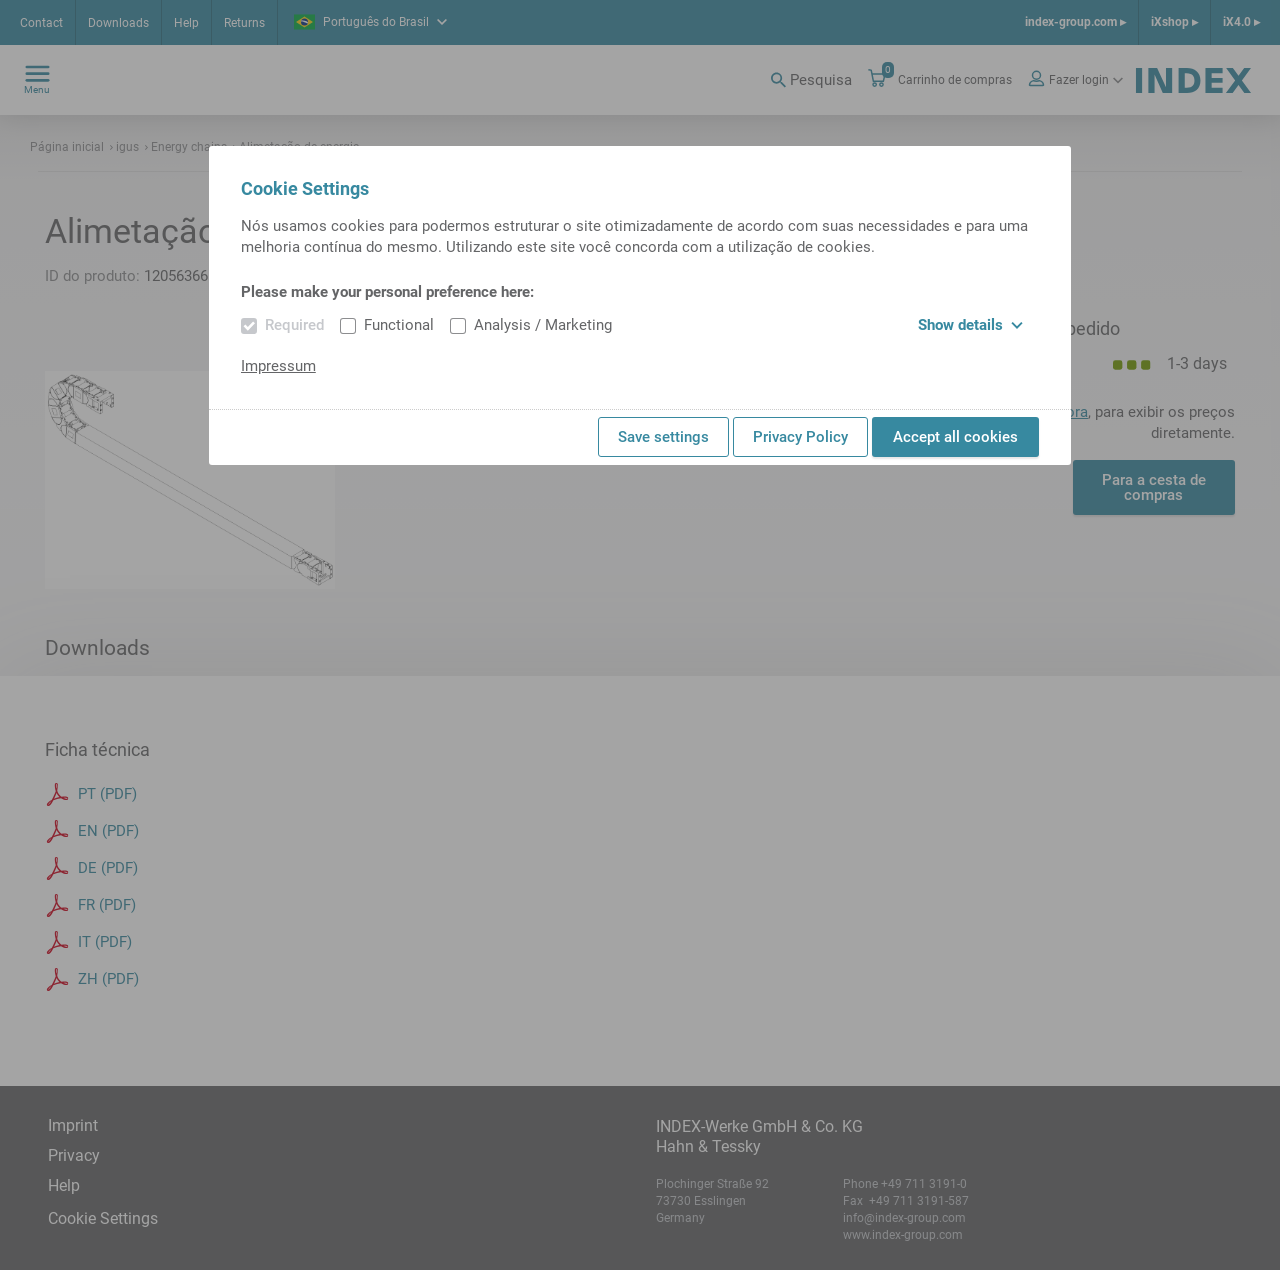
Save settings (663, 437)
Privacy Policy (800, 437)
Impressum (278, 366)
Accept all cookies (955, 437)
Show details (970, 325)
